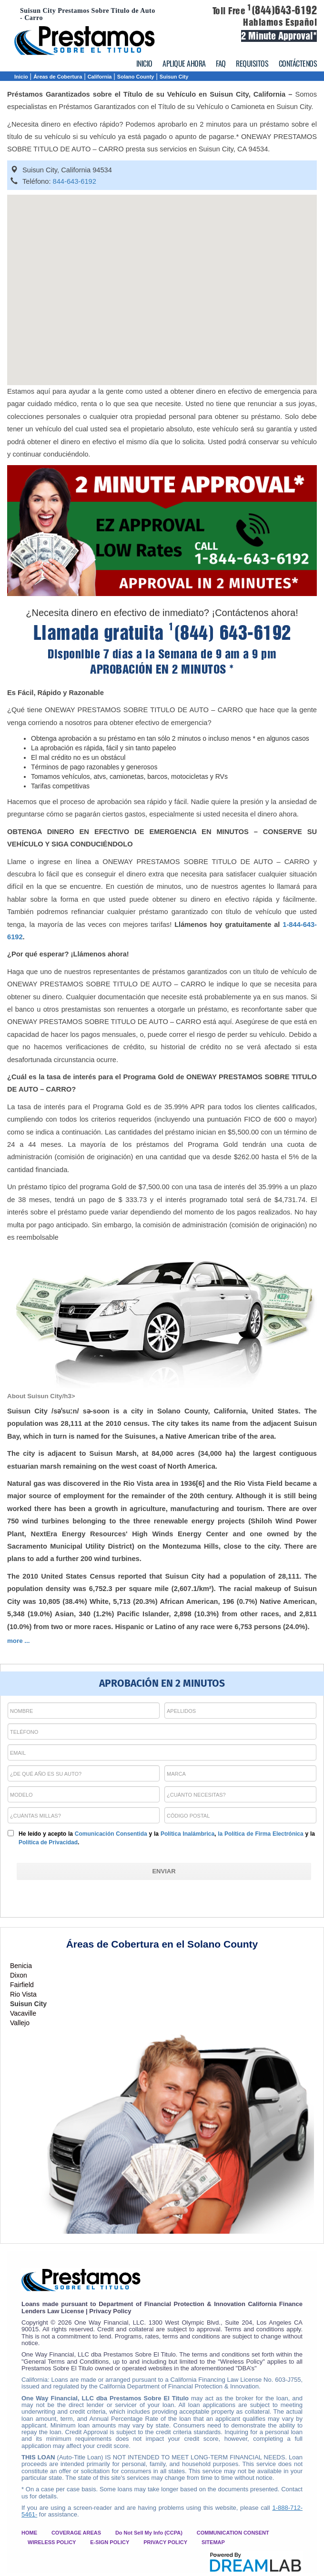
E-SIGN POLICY (109, 2542)
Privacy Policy (110, 2311)
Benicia (21, 1965)
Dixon (18, 1975)
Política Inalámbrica (187, 1833)
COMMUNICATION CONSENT (233, 2533)
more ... (18, 1640)
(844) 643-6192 (230, 633)
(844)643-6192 (282, 10)
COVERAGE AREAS (76, 2533)
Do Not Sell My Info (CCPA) (148, 2533)
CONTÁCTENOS (298, 63)
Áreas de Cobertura (57, 77)
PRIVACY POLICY (165, 2542)
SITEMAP (213, 2542)
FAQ (221, 63)
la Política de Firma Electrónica (260, 1833)
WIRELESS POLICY (52, 2542)
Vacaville (23, 2013)
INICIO (144, 63)
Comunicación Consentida (111, 1833)
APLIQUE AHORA (184, 63)
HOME (29, 2533)
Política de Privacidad (48, 1842)
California (100, 77)
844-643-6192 (74, 181)
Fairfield (22, 1985)
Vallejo (20, 2023)
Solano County (135, 77)
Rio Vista (23, 1994)
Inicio (21, 77)
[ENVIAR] (164, 1871)
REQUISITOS (252, 63)
